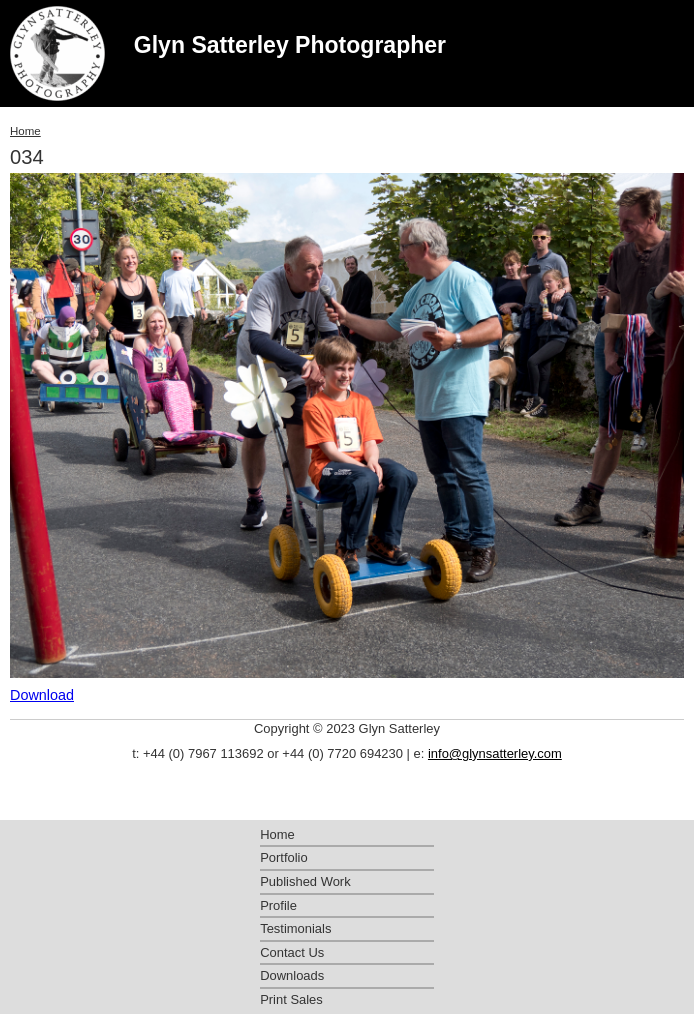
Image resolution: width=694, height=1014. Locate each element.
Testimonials (295, 928)
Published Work (305, 881)
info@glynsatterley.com (495, 753)
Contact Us (292, 952)
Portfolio (284, 857)
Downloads (292, 975)
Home (25, 131)
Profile (278, 905)
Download (42, 695)
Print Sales (291, 999)
